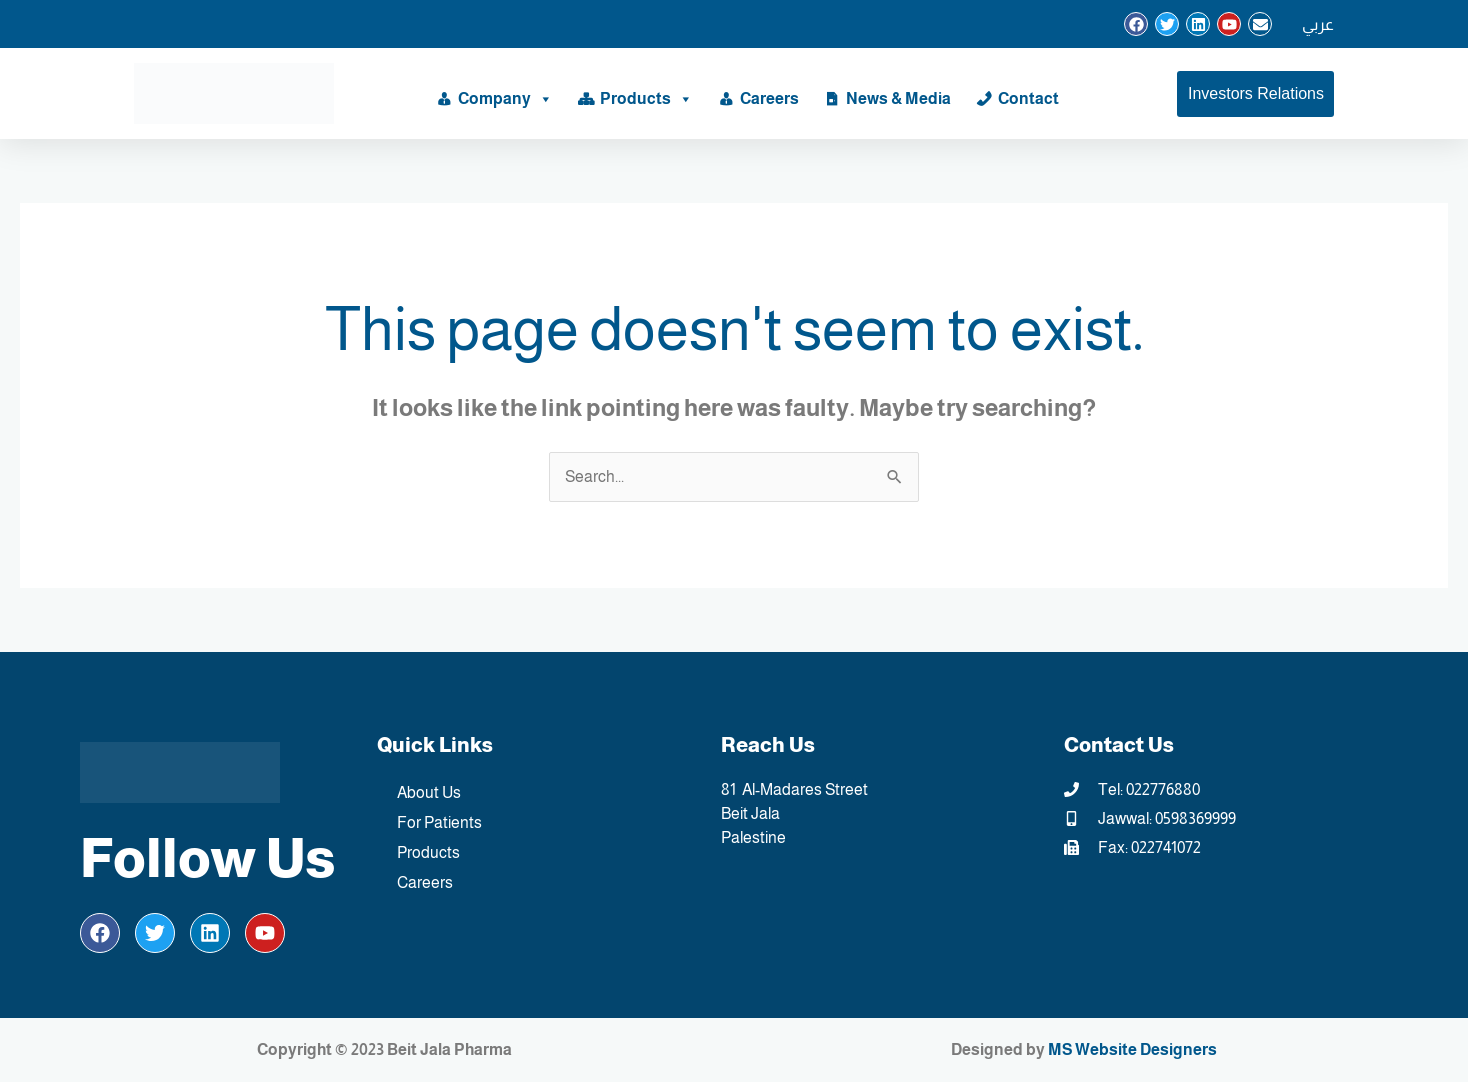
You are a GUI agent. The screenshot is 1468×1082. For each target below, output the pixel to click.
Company (505, 99)
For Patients (439, 822)
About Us (429, 792)
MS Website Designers (1132, 1049)
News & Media (898, 98)
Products (646, 99)
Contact (1028, 98)
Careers (769, 98)
